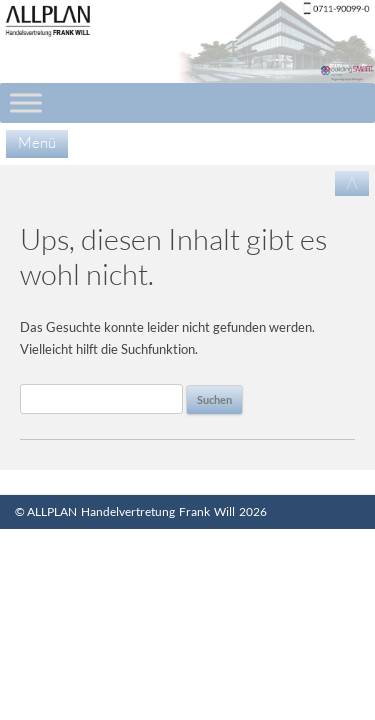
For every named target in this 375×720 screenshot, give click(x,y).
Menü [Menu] (37, 142)
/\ (352, 182)
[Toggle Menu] (26, 102)
